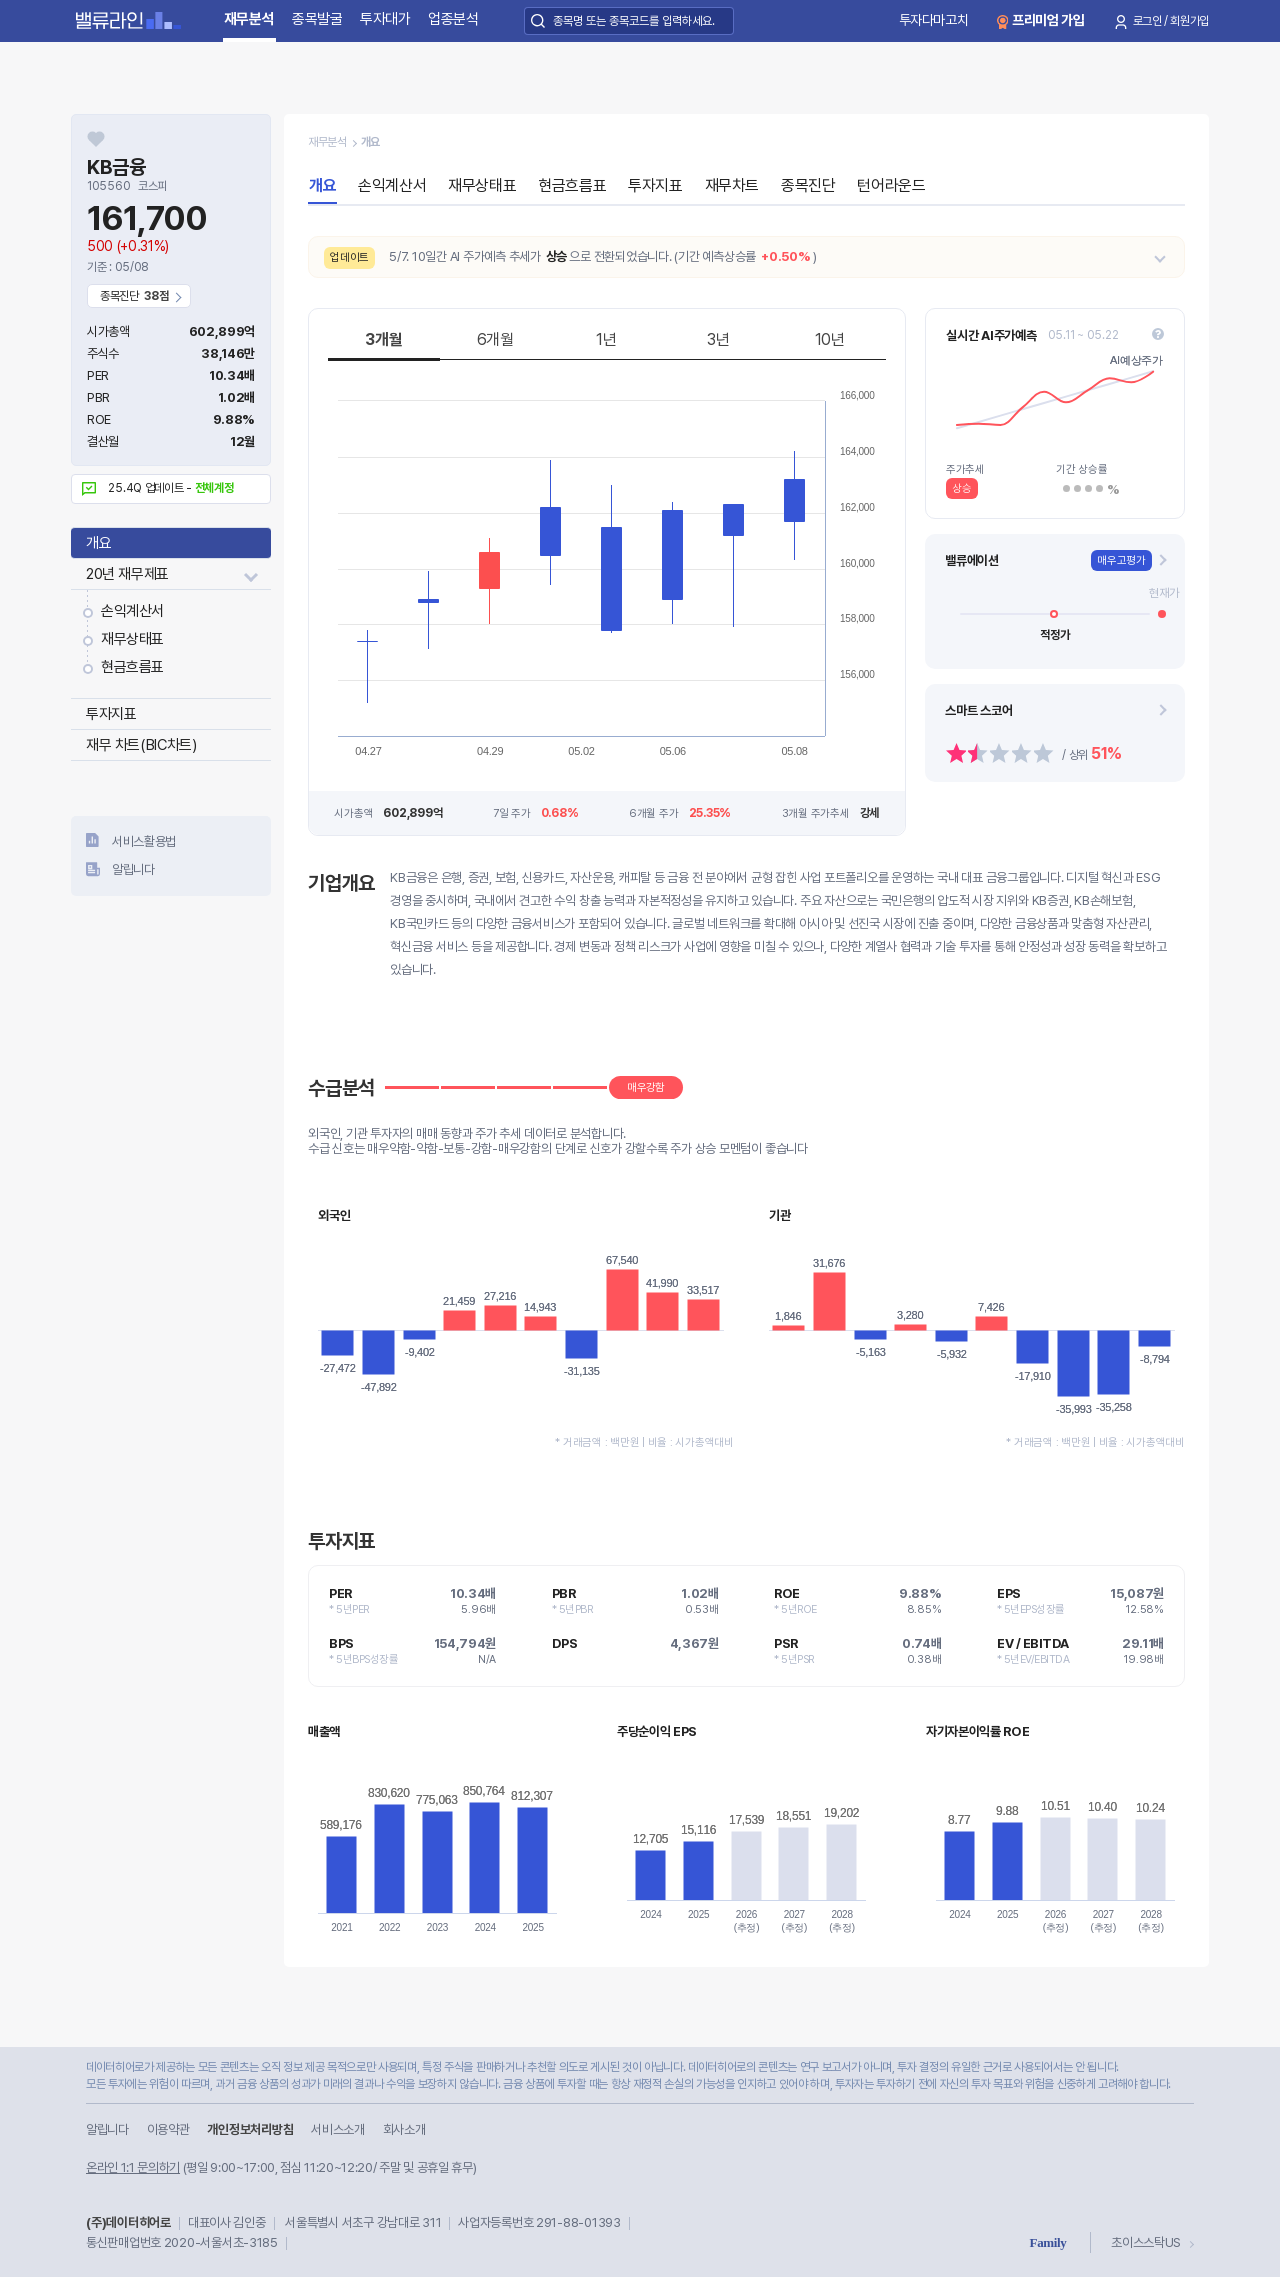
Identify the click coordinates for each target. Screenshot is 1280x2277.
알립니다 (133, 869)
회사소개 (404, 2129)
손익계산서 (132, 611)
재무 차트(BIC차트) (141, 745)
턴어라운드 (891, 185)
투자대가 (385, 19)
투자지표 (111, 714)
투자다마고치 (934, 20)
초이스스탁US (1146, 2242)
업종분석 (453, 19)
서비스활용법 (144, 841)
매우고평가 (1121, 560)
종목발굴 (317, 19)
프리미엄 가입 (1048, 20)
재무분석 (249, 19)
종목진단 (808, 185)
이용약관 (168, 2129)
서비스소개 (337, 2129)
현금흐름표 (132, 667)
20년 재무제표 (127, 574)
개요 (98, 543)
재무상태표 (132, 639)
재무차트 (732, 185)
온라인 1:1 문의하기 (133, 2167)
